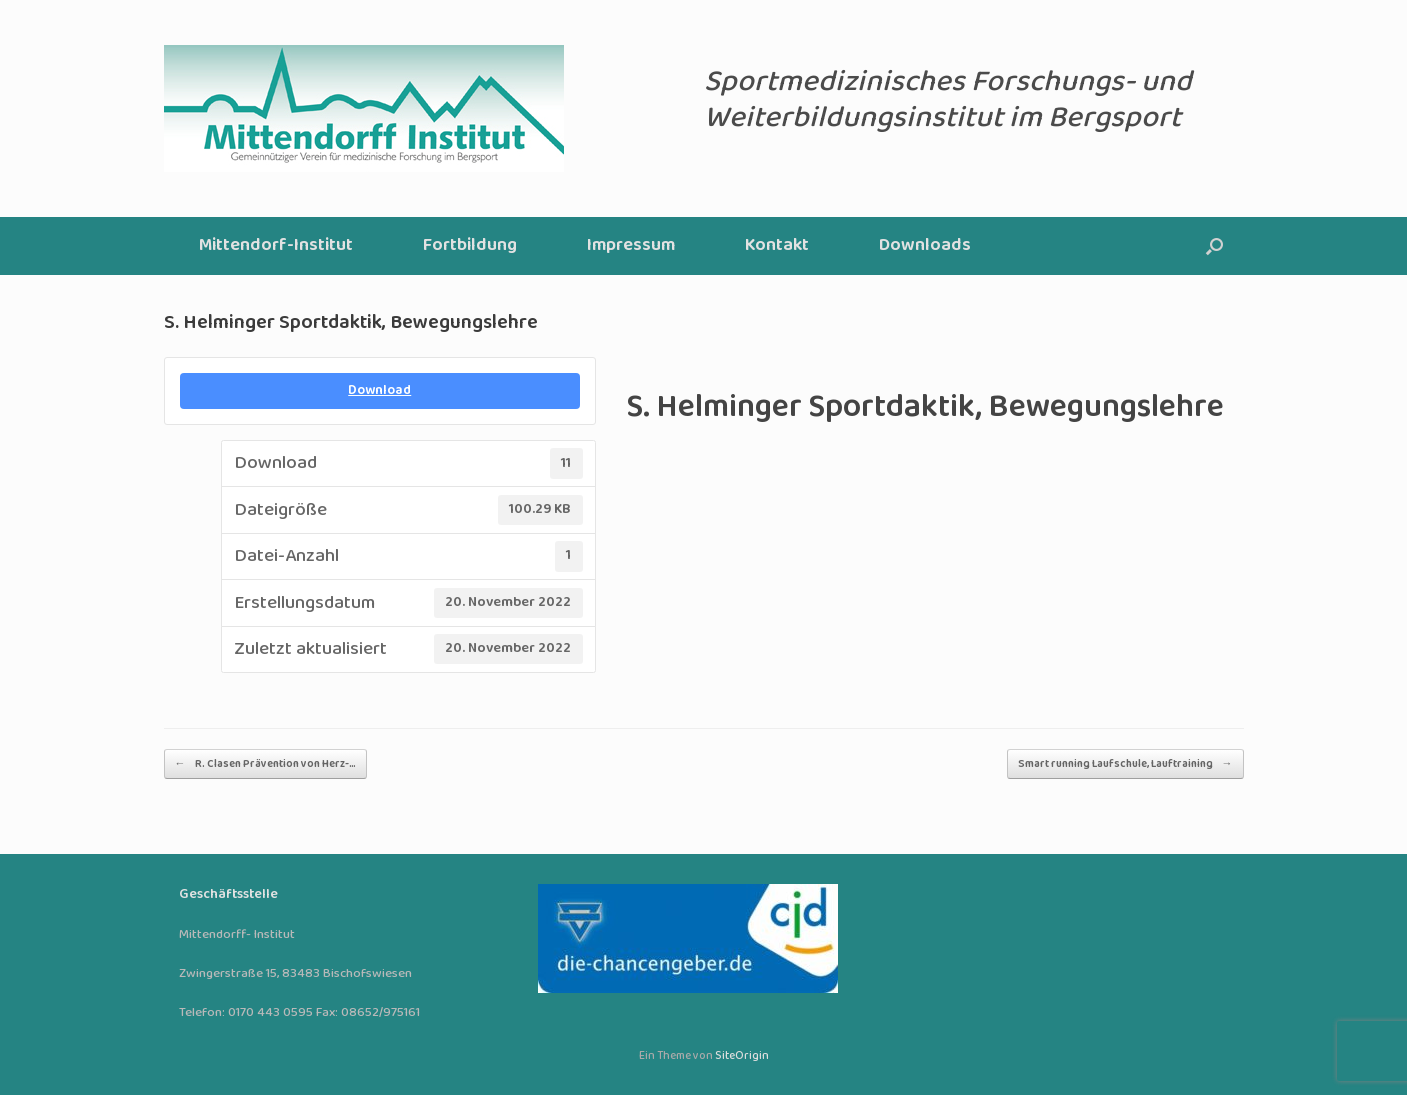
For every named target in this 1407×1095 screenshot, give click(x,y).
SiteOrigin (742, 1056)
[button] (1214, 246)
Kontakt (777, 245)
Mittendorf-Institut (276, 245)
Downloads (925, 245)
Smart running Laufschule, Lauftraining (1125, 764)
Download (379, 390)
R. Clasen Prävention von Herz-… (265, 764)
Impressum (631, 245)
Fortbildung (470, 245)
